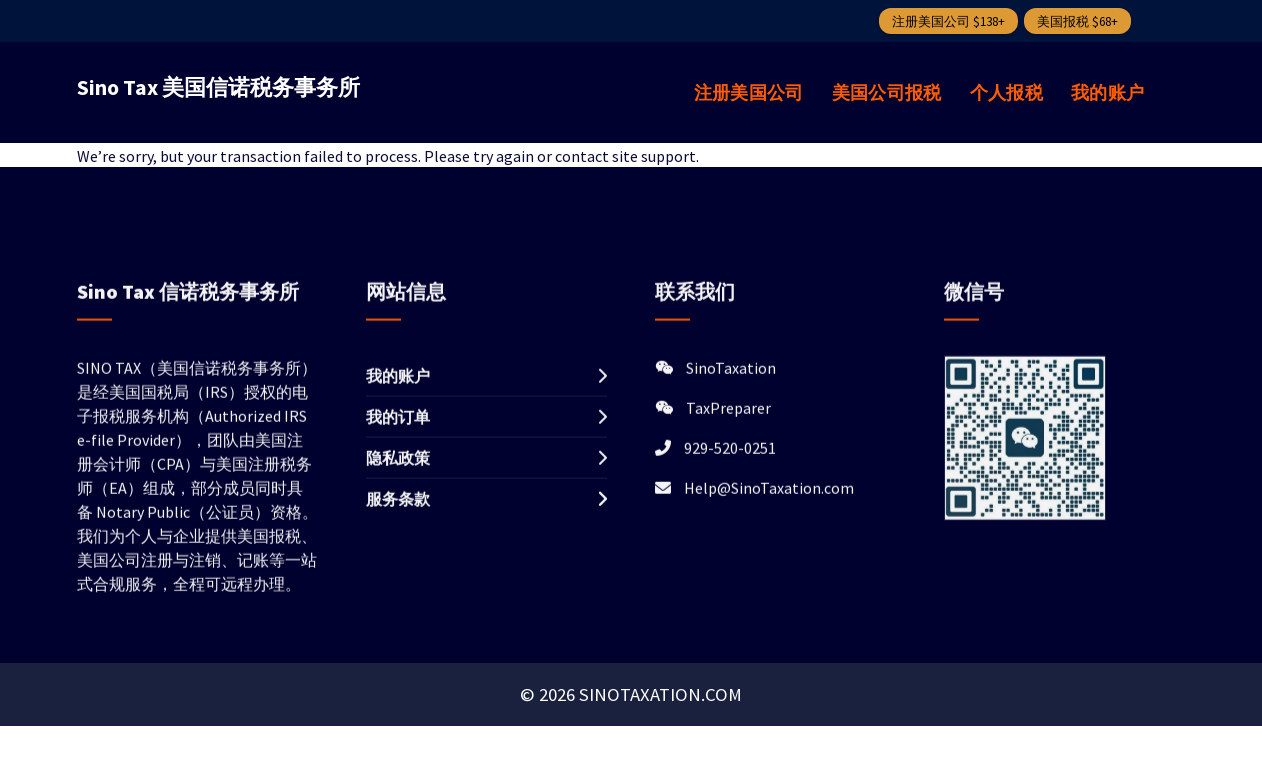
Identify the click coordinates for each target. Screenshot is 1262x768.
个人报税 (1006, 92)
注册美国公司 (749, 92)
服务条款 (398, 522)
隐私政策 (398, 481)
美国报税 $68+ (1077, 21)
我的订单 (398, 440)
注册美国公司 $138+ (948, 21)
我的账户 (1107, 92)
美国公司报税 (887, 92)
